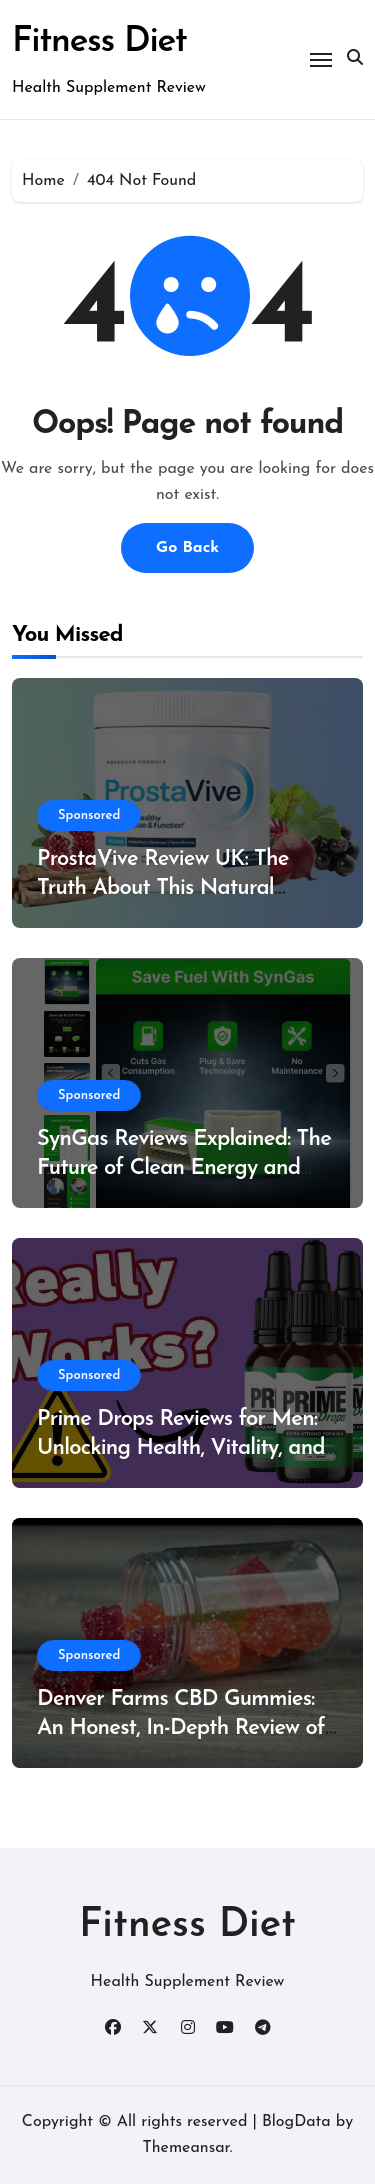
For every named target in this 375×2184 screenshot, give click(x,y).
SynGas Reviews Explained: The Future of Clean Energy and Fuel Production (184, 1168)
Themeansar (185, 2148)
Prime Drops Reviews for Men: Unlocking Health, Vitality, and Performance (181, 1448)
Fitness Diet (99, 42)
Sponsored (89, 815)
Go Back (187, 548)
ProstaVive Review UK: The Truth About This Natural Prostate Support (163, 888)
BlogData (296, 2122)
